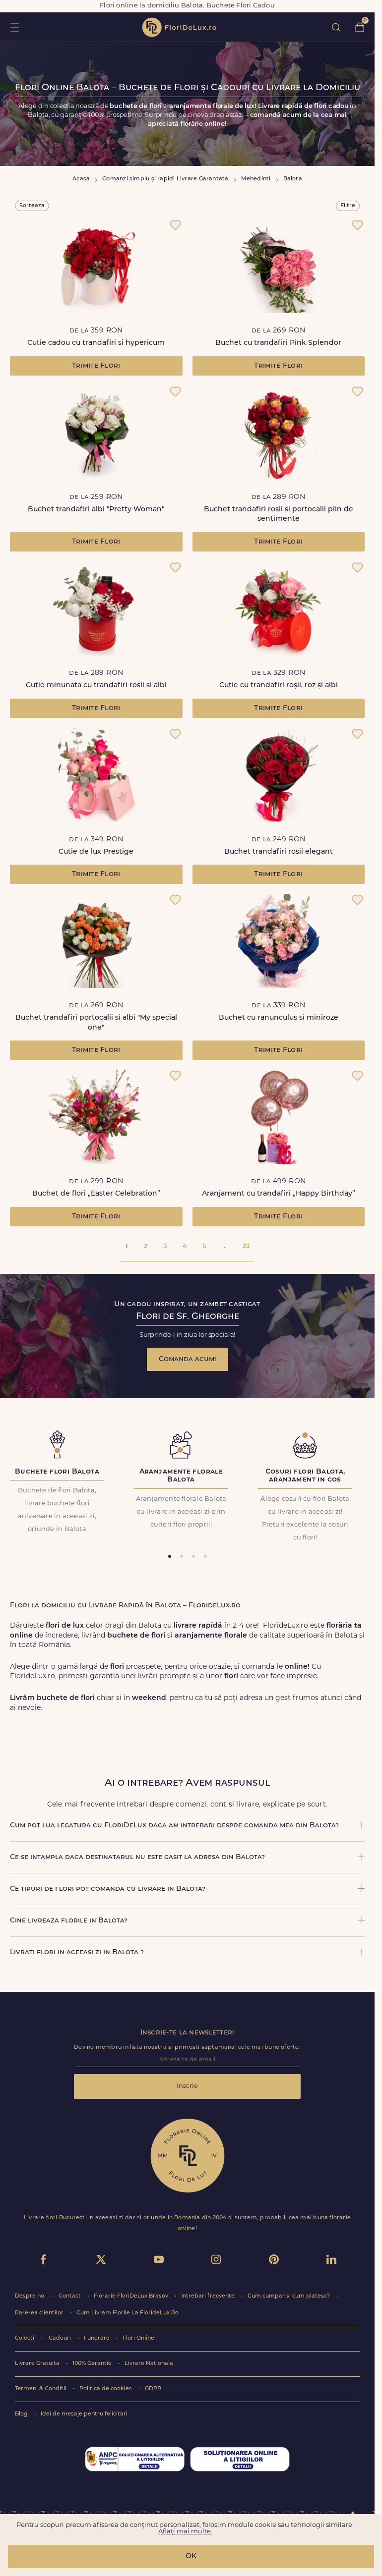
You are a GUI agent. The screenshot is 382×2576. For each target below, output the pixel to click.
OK (191, 2556)
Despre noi (31, 2296)
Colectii (26, 2338)
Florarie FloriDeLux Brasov (132, 2296)
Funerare (97, 2338)
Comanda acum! (187, 1359)
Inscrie (187, 2086)
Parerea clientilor (40, 2313)
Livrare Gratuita (38, 2363)
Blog (22, 2414)
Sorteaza (32, 206)
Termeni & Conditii (41, 2389)
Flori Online (138, 2338)
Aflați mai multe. (185, 2531)
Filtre (347, 206)
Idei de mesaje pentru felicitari (84, 2414)
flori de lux (179, 27)
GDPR (153, 2389)
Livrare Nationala (149, 2363)
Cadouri (60, 2338)
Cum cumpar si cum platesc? (289, 2296)
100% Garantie (92, 2363)
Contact (70, 2296)
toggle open (14, 27)
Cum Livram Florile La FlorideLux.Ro (127, 2313)
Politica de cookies (106, 2389)
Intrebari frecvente (208, 2296)
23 (246, 1246)
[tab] (170, 1556)
